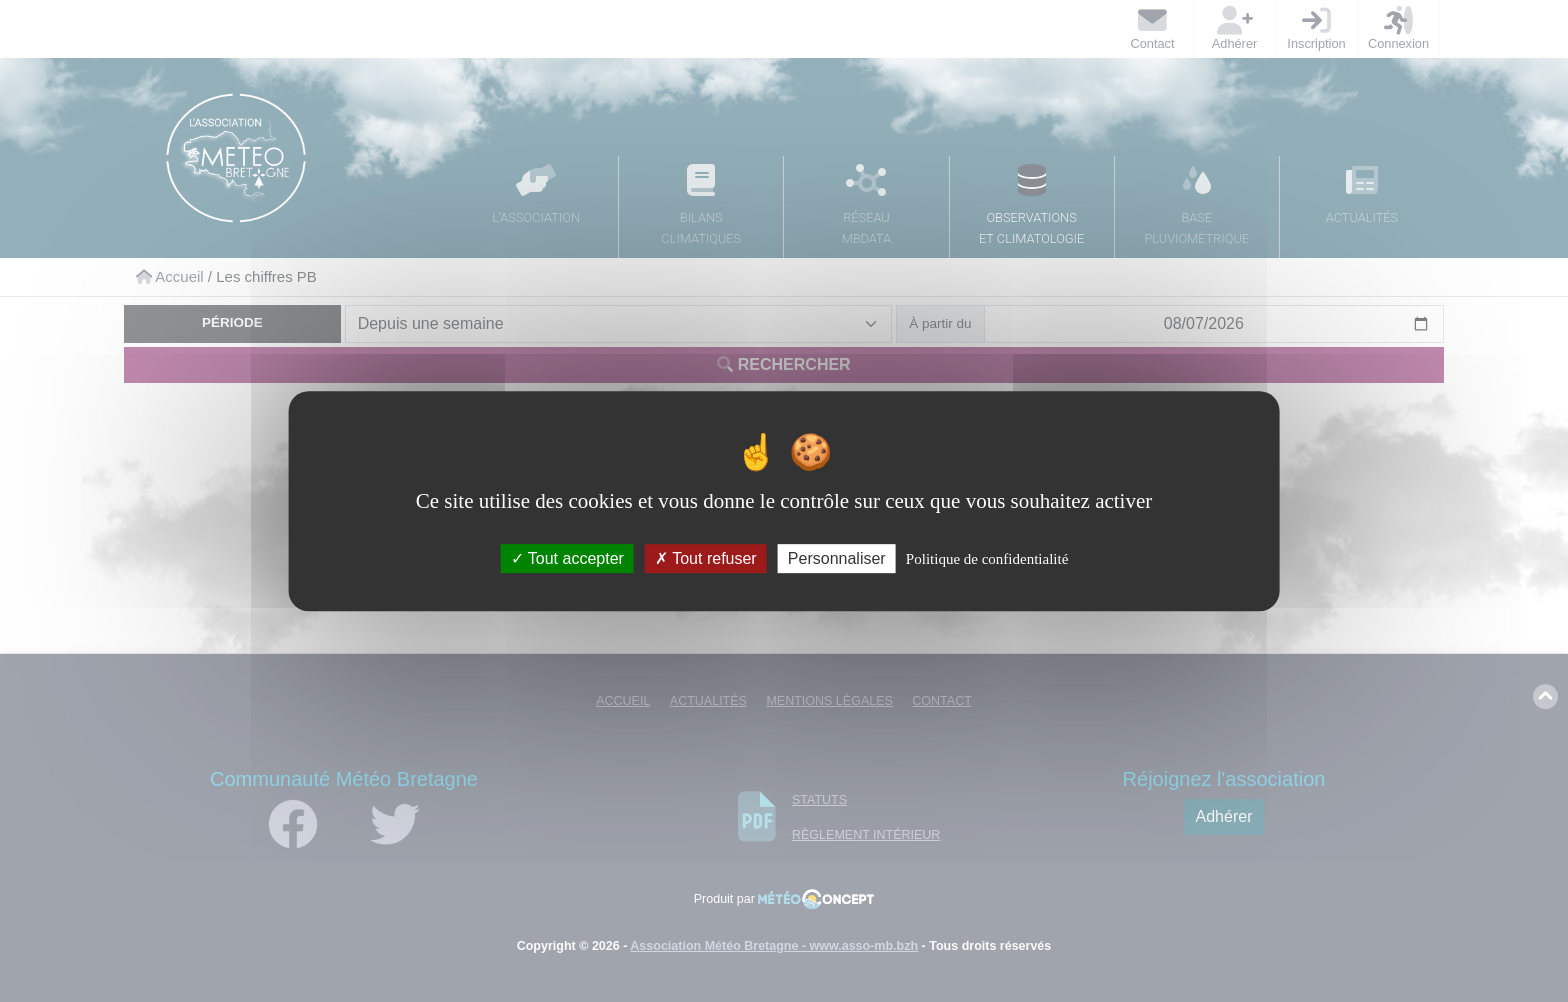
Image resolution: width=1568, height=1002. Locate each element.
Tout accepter (567, 558)
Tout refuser (706, 558)
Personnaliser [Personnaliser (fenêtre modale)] (837, 558)
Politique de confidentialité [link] (987, 559)
